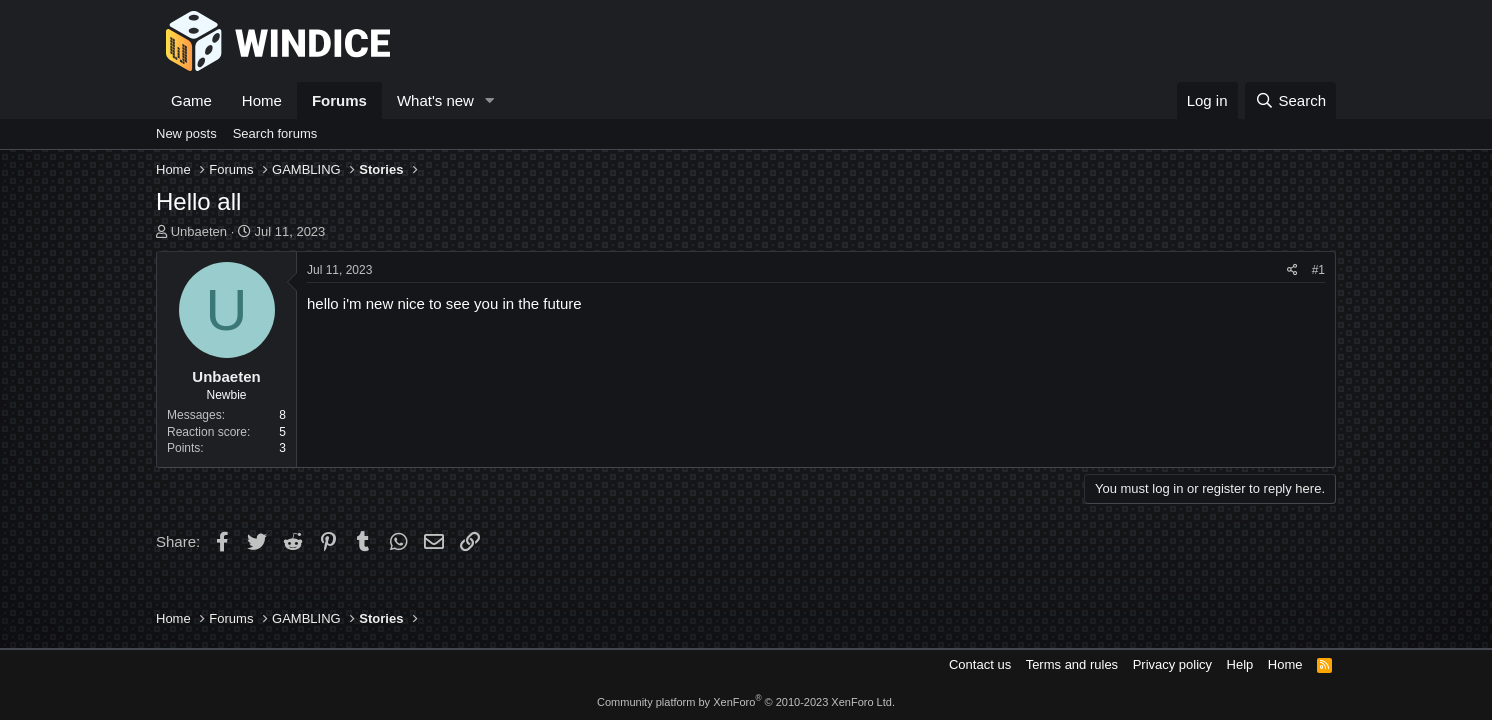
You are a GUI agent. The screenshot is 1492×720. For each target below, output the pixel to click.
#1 (1318, 270)
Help (1240, 664)
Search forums (275, 133)
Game (191, 100)
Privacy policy (1172, 664)
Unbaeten (199, 231)
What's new (435, 100)
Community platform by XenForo (746, 702)
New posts (186, 133)
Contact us (980, 664)
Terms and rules (1072, 664)
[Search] (1290, 100)
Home (262, 100)
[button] (490, 100)
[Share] (1292, 270)
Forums (339, 100)
